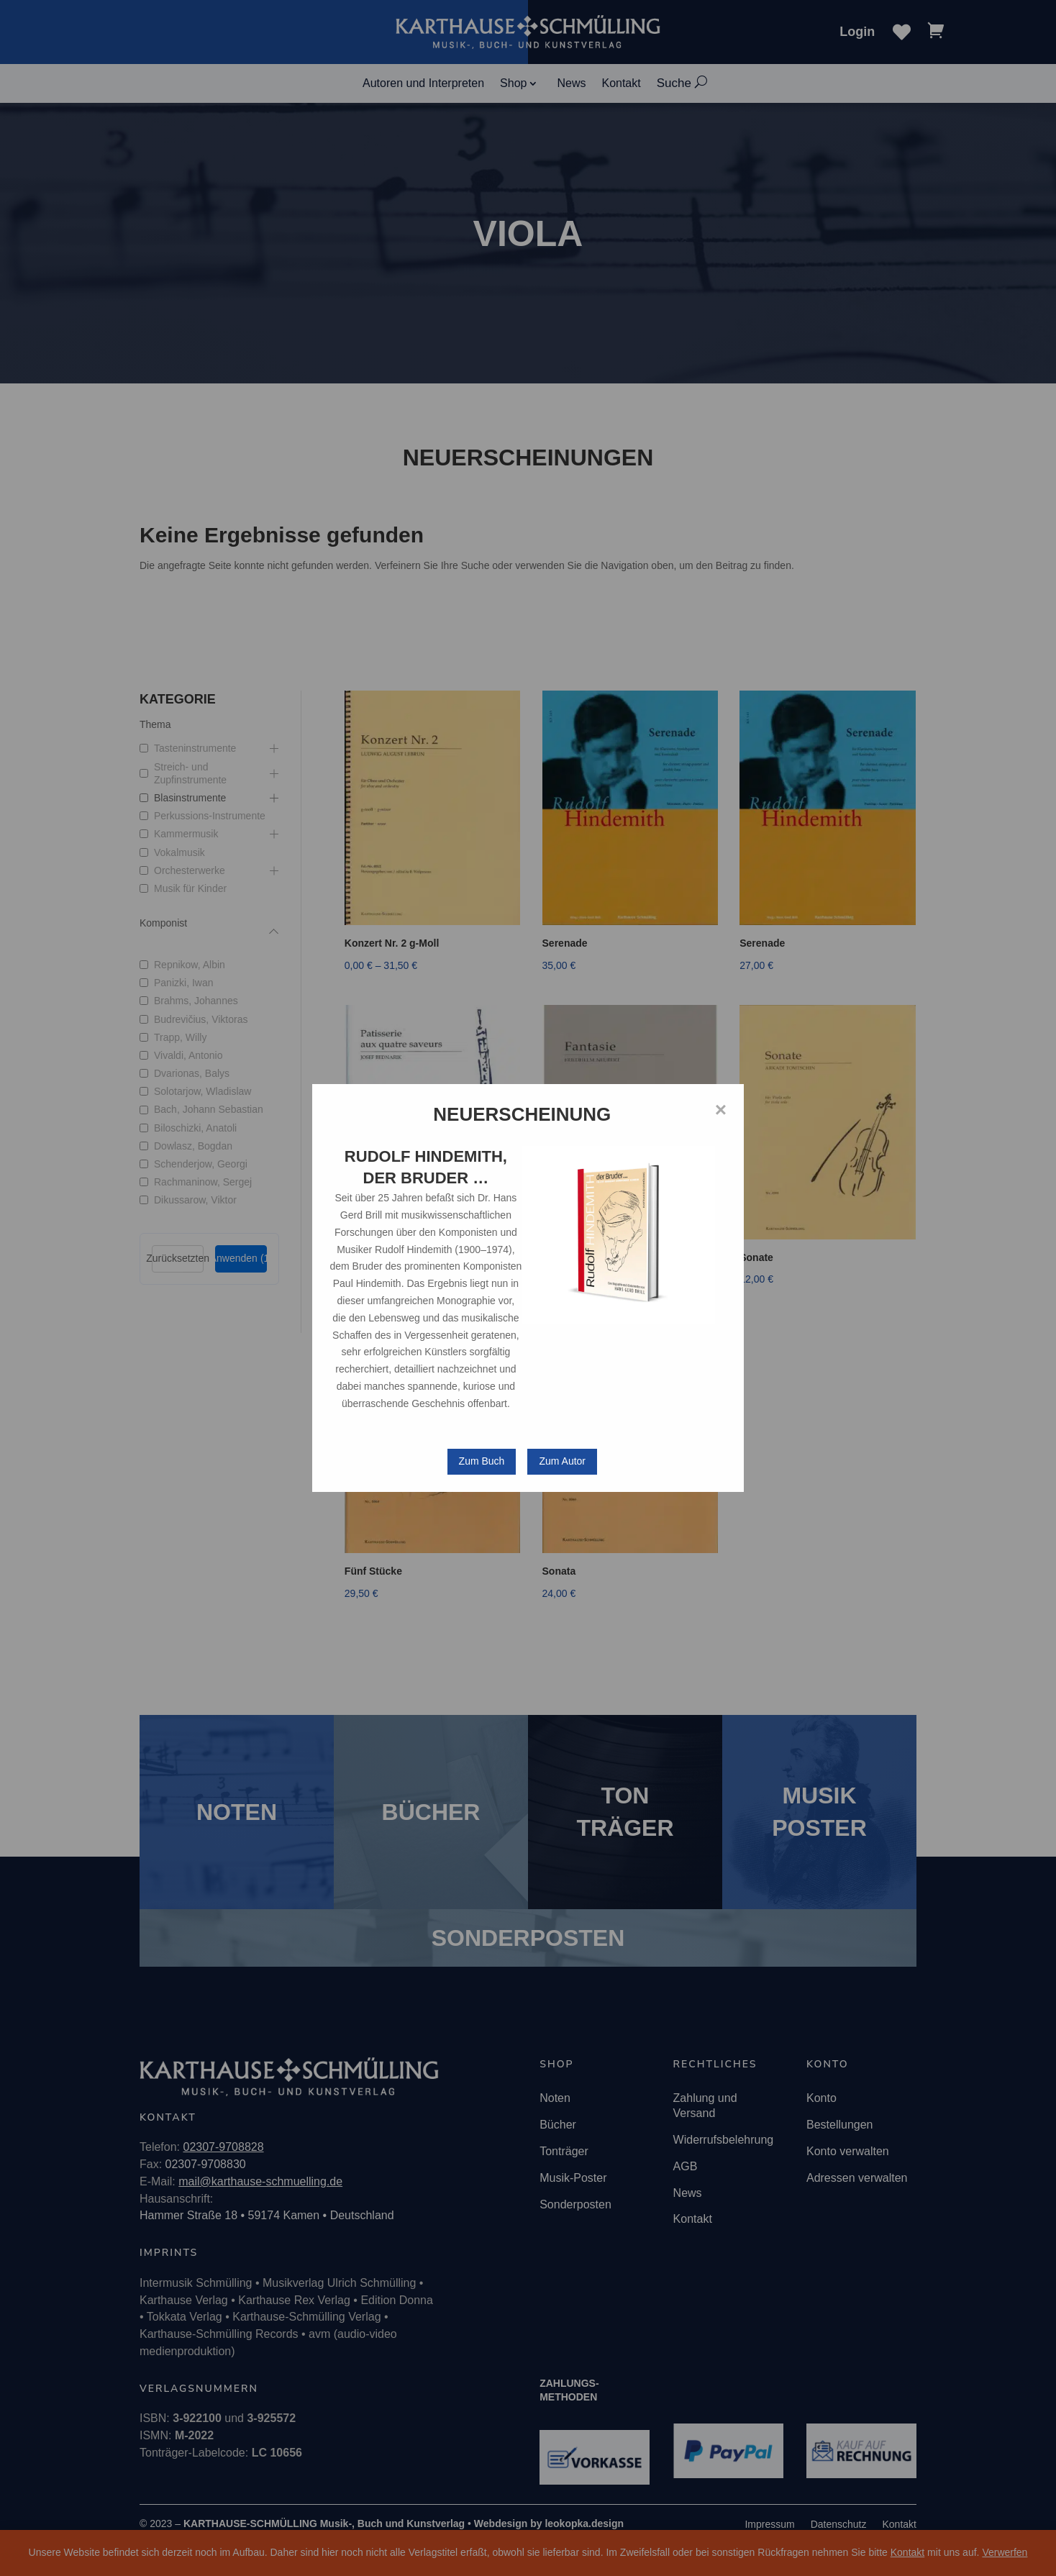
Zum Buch (482, 1461)
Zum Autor (562, 1461)
